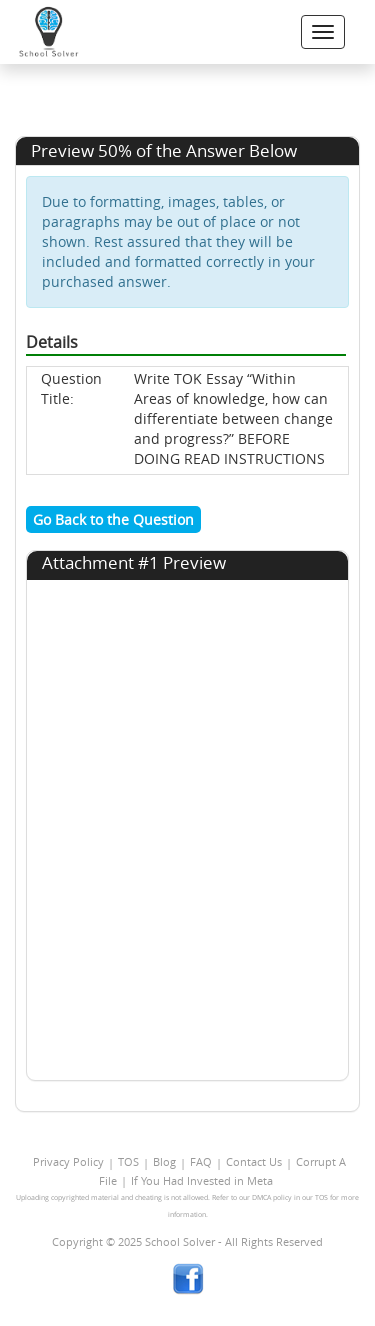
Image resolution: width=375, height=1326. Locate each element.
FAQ (201, 1161)
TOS (128, 1161)
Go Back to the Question (113, 519)
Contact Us (254, 1161)
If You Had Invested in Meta (202, 1180)
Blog (164, 1161)
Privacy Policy (68, 1161)
